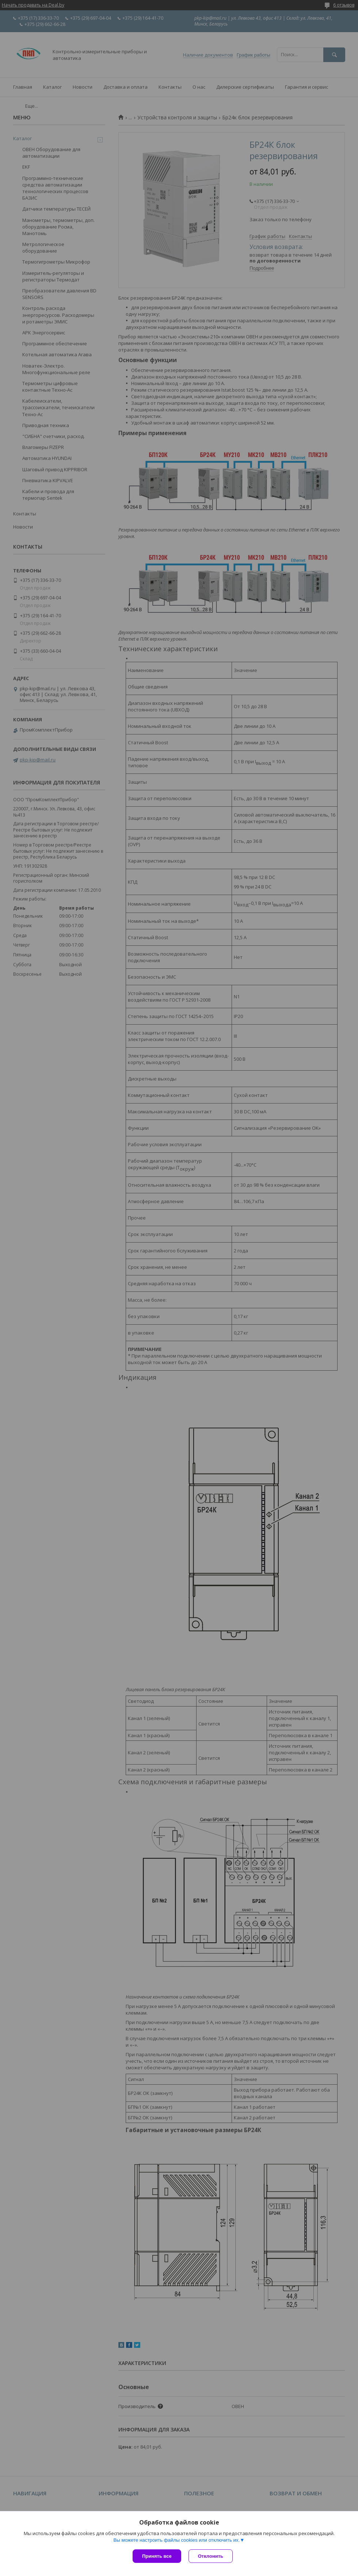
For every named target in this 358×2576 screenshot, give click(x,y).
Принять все (157, 2556)
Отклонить (210, 2556)
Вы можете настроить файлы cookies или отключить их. (176, 2540)
